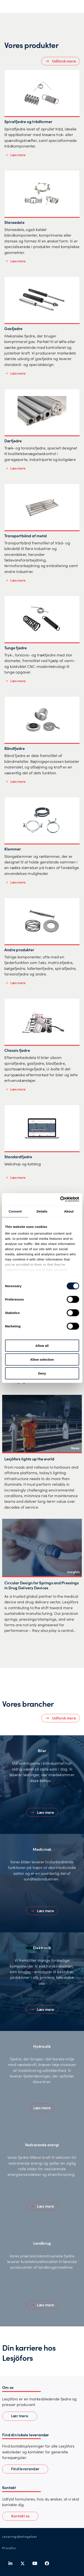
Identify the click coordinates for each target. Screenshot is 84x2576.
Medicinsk (42, 1849)
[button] (42, 2108)
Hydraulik (42, 2046)
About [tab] (69, 1211)
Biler (42, 1750)
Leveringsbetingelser (19, 2536)
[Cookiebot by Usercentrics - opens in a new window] (60, 1199)
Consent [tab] (15, 1211)
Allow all (42, 1345)
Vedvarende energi (42, 2144)
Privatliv (9, 2548)
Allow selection (42, 1359)
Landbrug (42, 2243)
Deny (42, 1373)
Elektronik (42, 1947)
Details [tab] (42, 1211)
